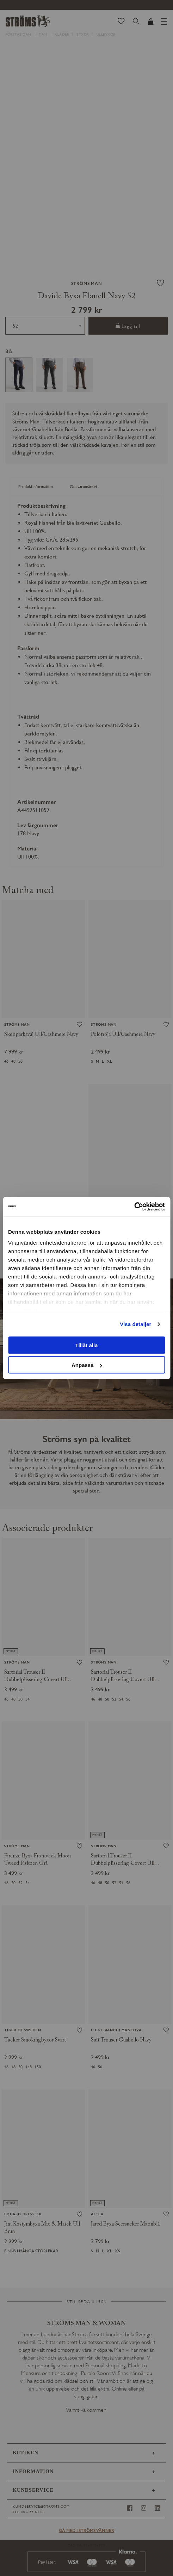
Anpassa (87, 1365)
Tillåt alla (86, 1345)
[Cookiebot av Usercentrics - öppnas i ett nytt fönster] (134, 1206)
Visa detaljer (135, 1324)
